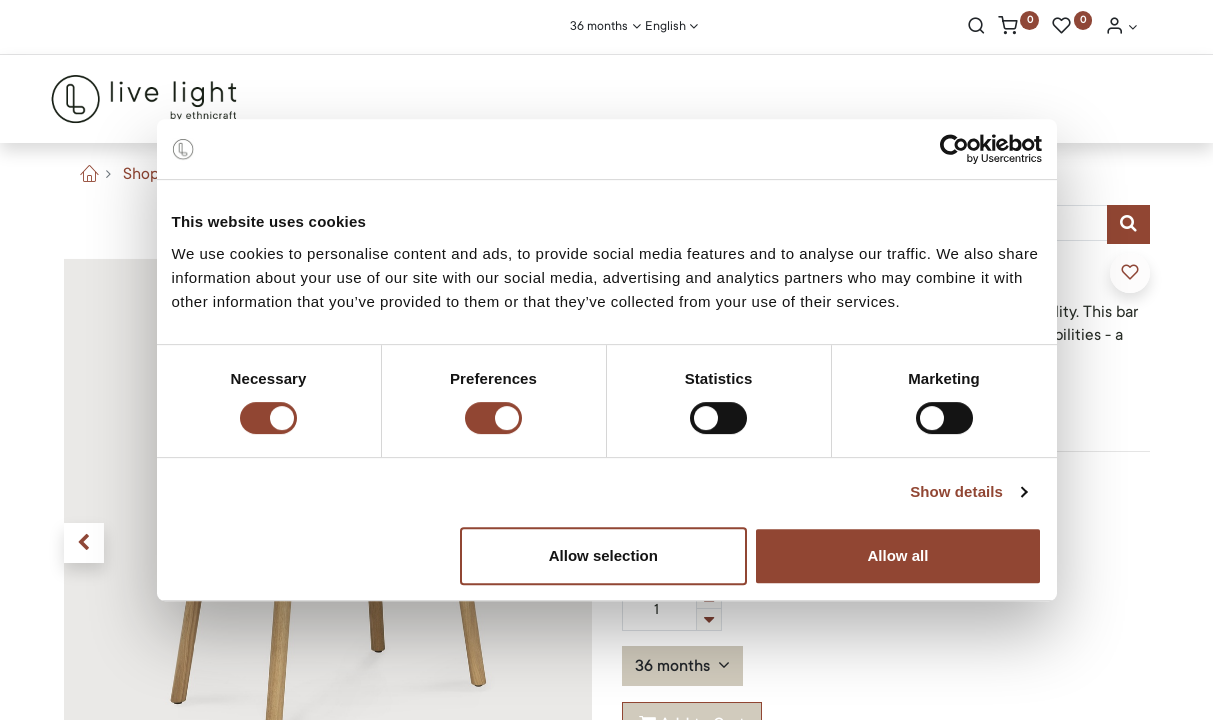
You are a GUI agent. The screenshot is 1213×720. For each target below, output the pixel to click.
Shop (141, 174)
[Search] (976, 28)
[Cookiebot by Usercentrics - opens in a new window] (954, 149)
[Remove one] (709, 619)
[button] (84, 543)
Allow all (898, 555)
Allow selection (603, 555)
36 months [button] (674, 666)
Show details (956, 491)
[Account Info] (1121, 28)
